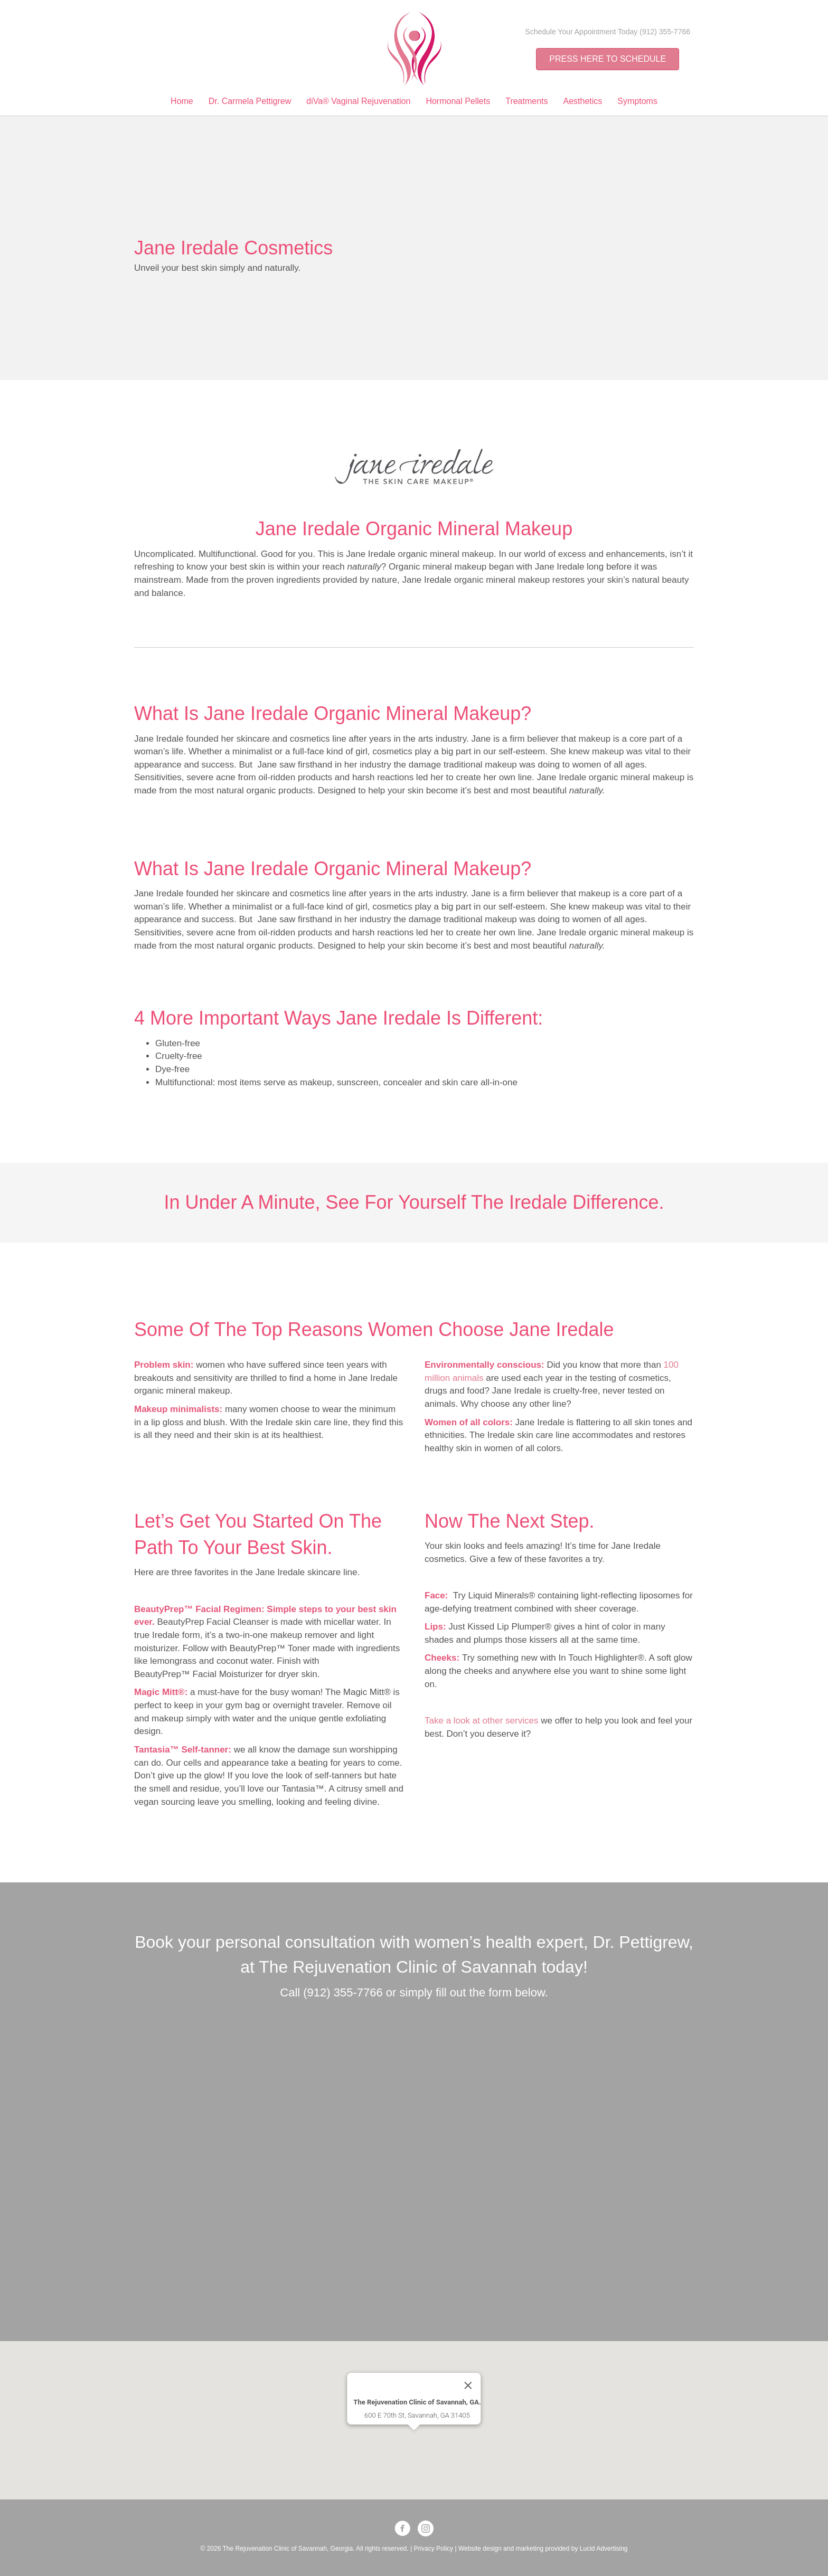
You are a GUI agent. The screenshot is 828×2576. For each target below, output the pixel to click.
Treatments (526, 101)
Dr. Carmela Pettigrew (250, 101)
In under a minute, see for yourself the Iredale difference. (414, 1202)
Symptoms (637, 101)
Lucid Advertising (604, 2548)
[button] (414, 2410)
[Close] (468, 2356)
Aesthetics (583, 101)
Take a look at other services (483, 1721)
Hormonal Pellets (458, 101)
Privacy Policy (433, 2548)
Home (182, 101)
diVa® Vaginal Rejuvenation (358, 101)
